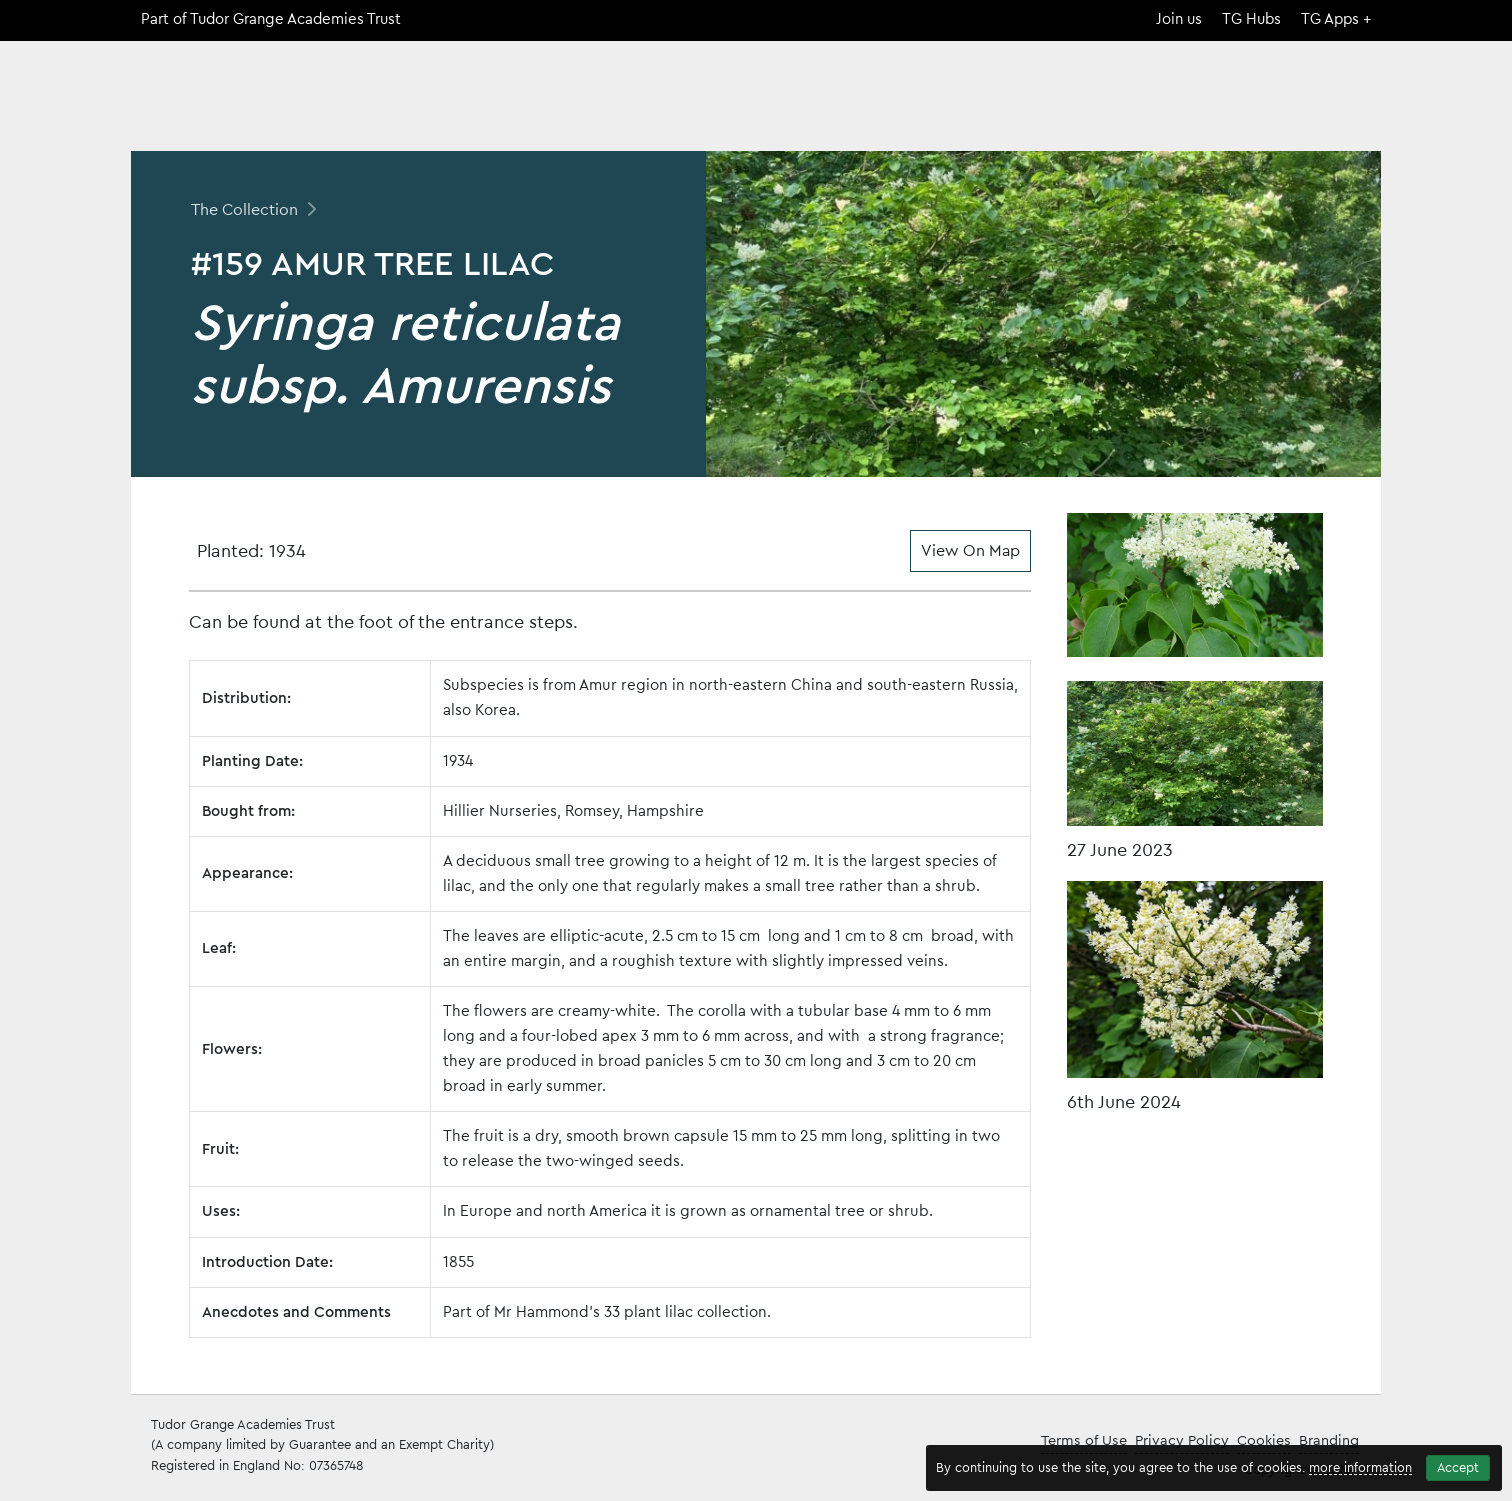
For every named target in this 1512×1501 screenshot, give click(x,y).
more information (1360, 1468)
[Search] (1370, 72)
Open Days (1232, 104)
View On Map (970, 551)
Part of (271, 19)
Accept (1458, 1468)
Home (975, 104)
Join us (1179, 19)
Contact (1343, 104)
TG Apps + (1336, 19)
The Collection (1094, 104)
